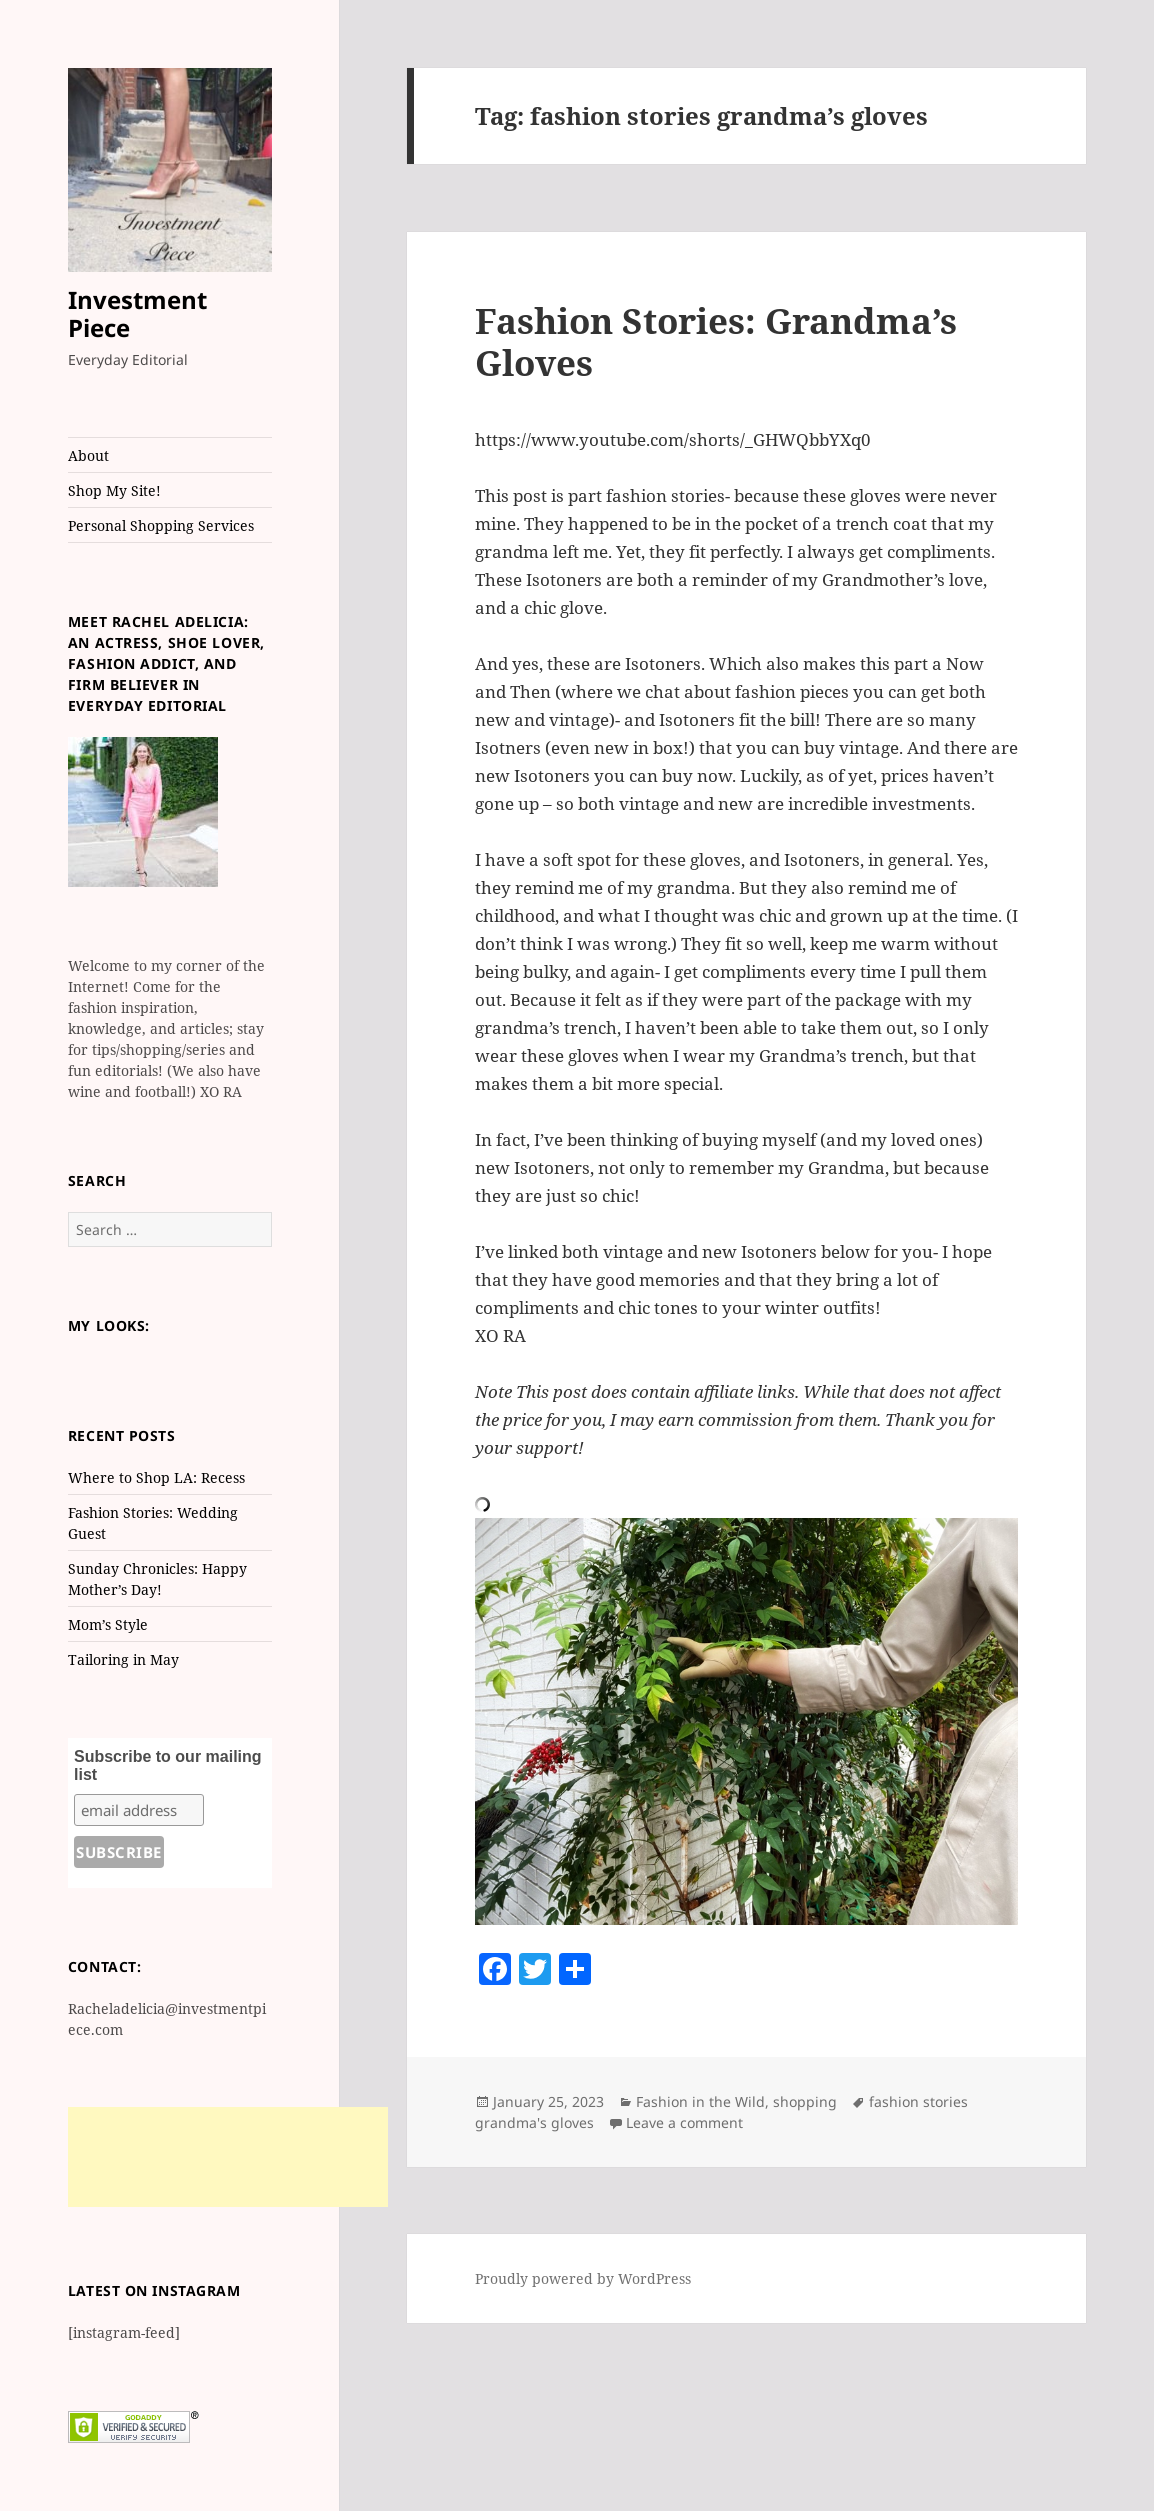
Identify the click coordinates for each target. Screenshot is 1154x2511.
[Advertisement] (228, 2157)
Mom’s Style (108, 1624)
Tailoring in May (123, 1659)
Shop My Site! (114, 490)
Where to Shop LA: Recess (156, 1477)
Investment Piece (137, 313)
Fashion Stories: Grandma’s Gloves (716, 341)
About (88, 455)
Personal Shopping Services (161, 525)
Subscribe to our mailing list (168, 1765)
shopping (805, 2101)
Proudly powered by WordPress (583, 2278)
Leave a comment (684, 2122)
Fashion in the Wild (700, 2101)
